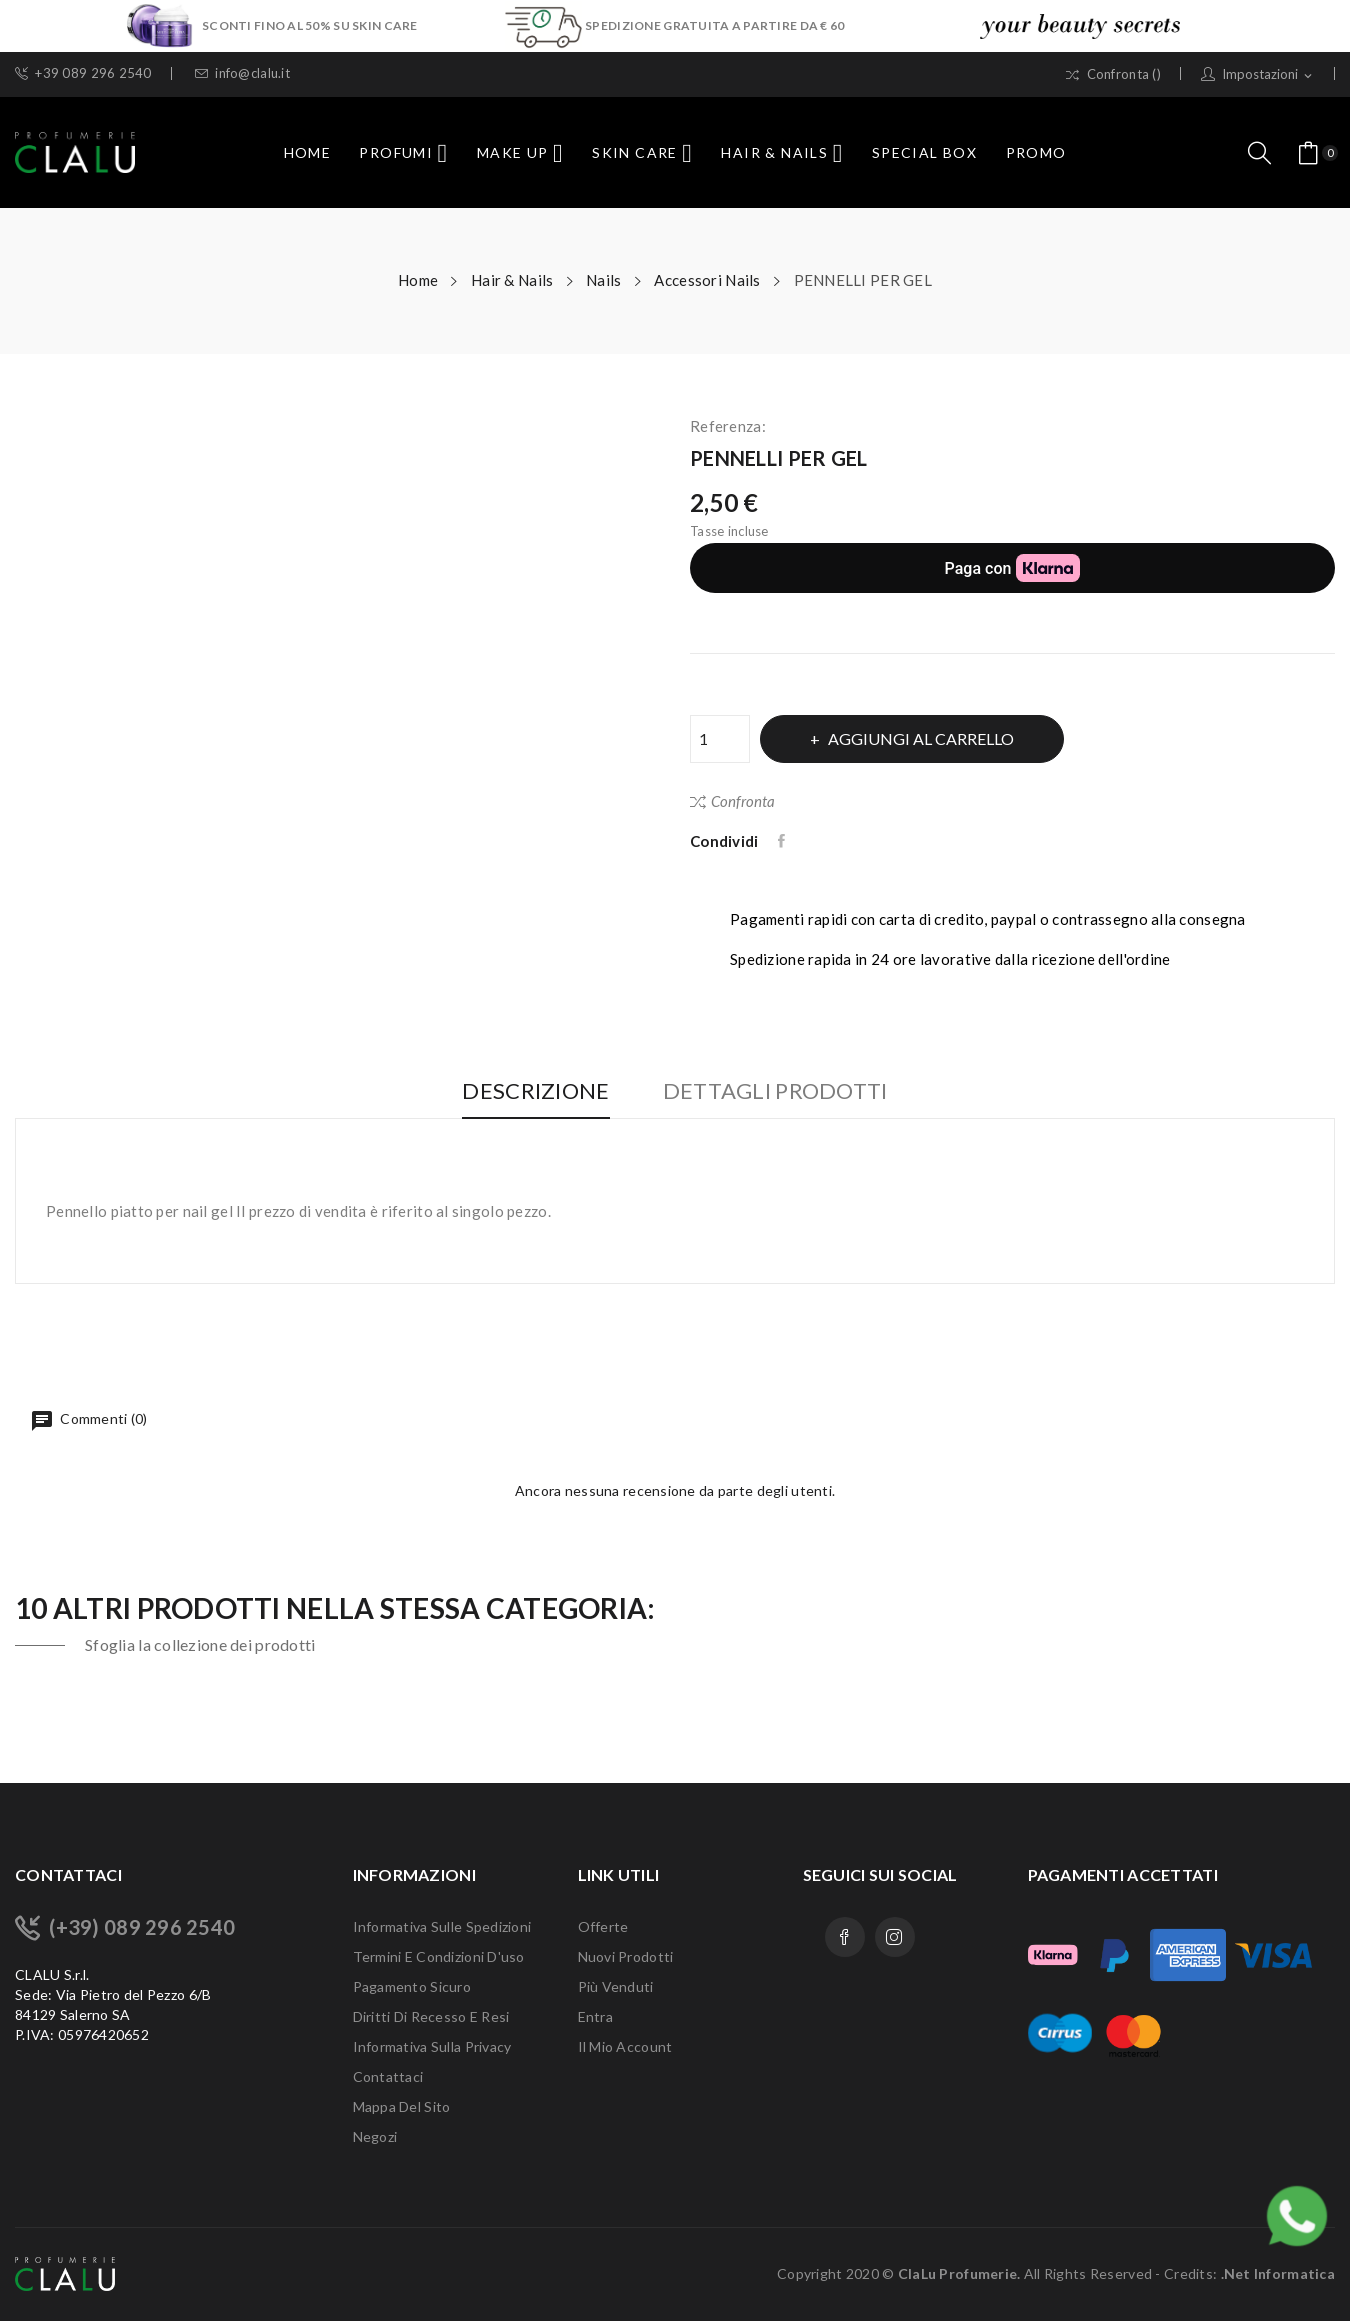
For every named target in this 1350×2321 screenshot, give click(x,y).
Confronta (732, 801)
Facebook (845, 1937)
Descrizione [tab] (530, 1091)
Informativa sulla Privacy (432, 2046)
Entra (595, 2016)
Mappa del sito (402, 2106)
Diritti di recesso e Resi (431, 2016)
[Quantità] (720, 739)
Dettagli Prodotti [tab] (780, 1091)
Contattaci (388, 2076)
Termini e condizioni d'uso (439, 1956)
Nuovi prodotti (626, 1956)
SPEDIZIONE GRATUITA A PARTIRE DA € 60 (714, 25)
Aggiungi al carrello (925, 738)
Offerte (603, 1926)
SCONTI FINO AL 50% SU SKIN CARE (310, 25)
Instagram (895, 1937)
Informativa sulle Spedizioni (442, 1926)
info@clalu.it (242, 73)
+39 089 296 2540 (83, 73)
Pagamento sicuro (412, 1986)
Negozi (375, 2136)
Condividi (784, 841)
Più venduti (616, 1986)
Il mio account (625, 2046)
